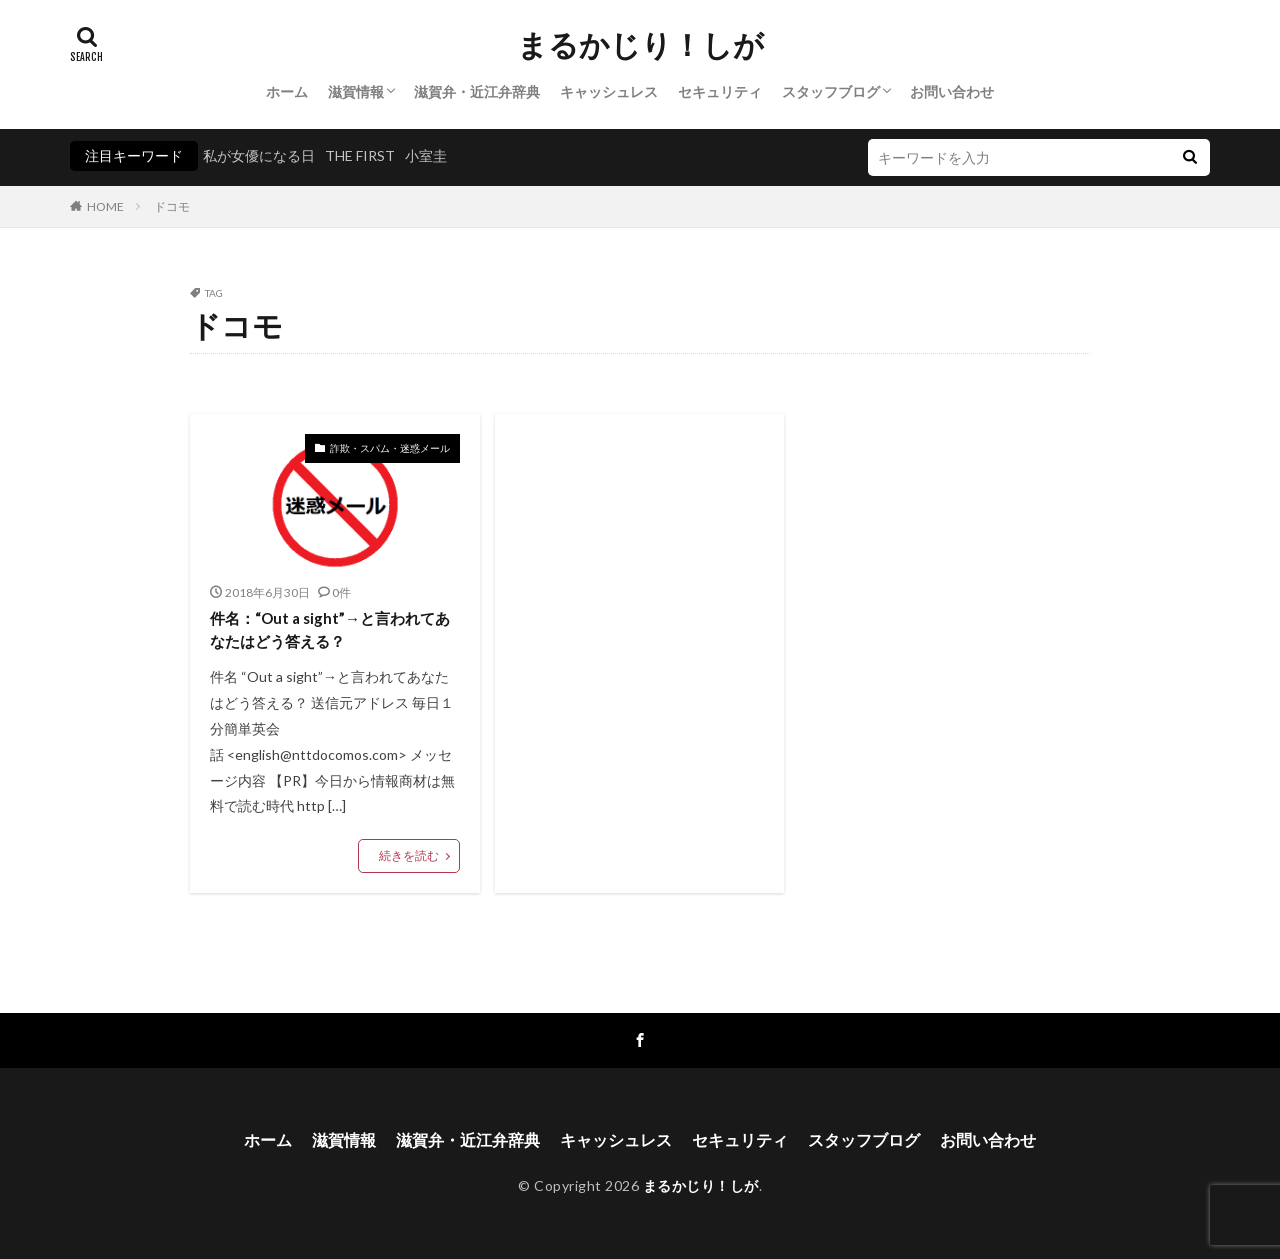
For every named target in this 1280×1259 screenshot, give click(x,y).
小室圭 (426, 155)
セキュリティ (720, 91)
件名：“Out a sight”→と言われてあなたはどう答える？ (330, 629)
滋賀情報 (356, 91)
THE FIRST (360, 155)
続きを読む (409, 855)
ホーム (287, 91)
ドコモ (172, 206)
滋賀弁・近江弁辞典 (477, 91)
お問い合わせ (952, 91)
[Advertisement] (640, 599)
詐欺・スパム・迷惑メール (390, 448)
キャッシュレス (609, 91)
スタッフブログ (831, 91)
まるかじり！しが (640, 45)
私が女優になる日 (259, 155)
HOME (105, 206)
